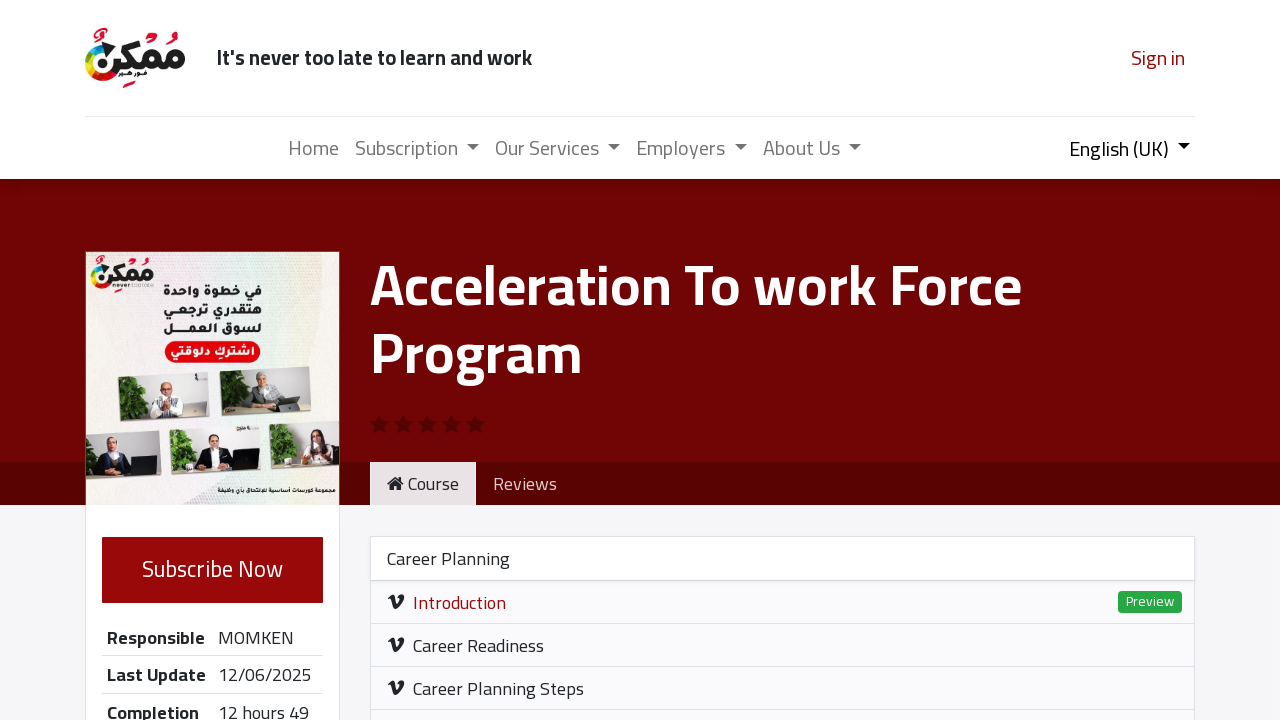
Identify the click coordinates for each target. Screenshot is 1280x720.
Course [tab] (423, 483)
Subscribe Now (212, 569)
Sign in (1158, 57)
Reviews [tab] (525, 483)
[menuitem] (313, 148)
